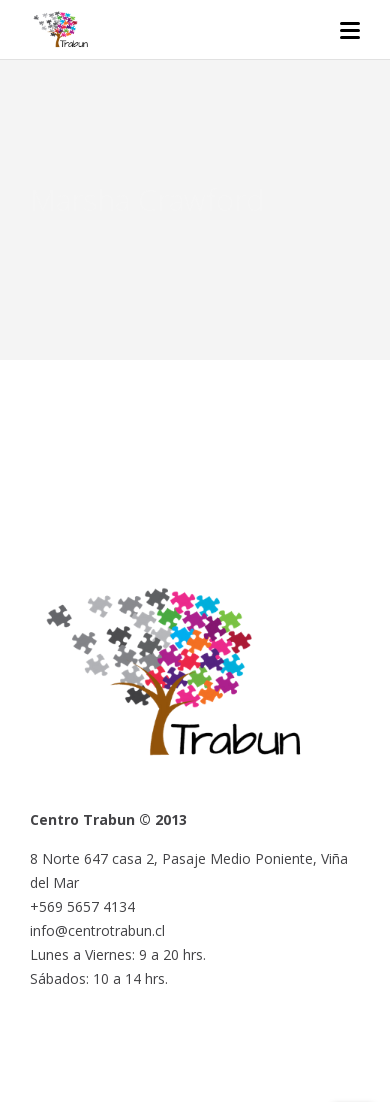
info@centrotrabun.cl (97, 930)
